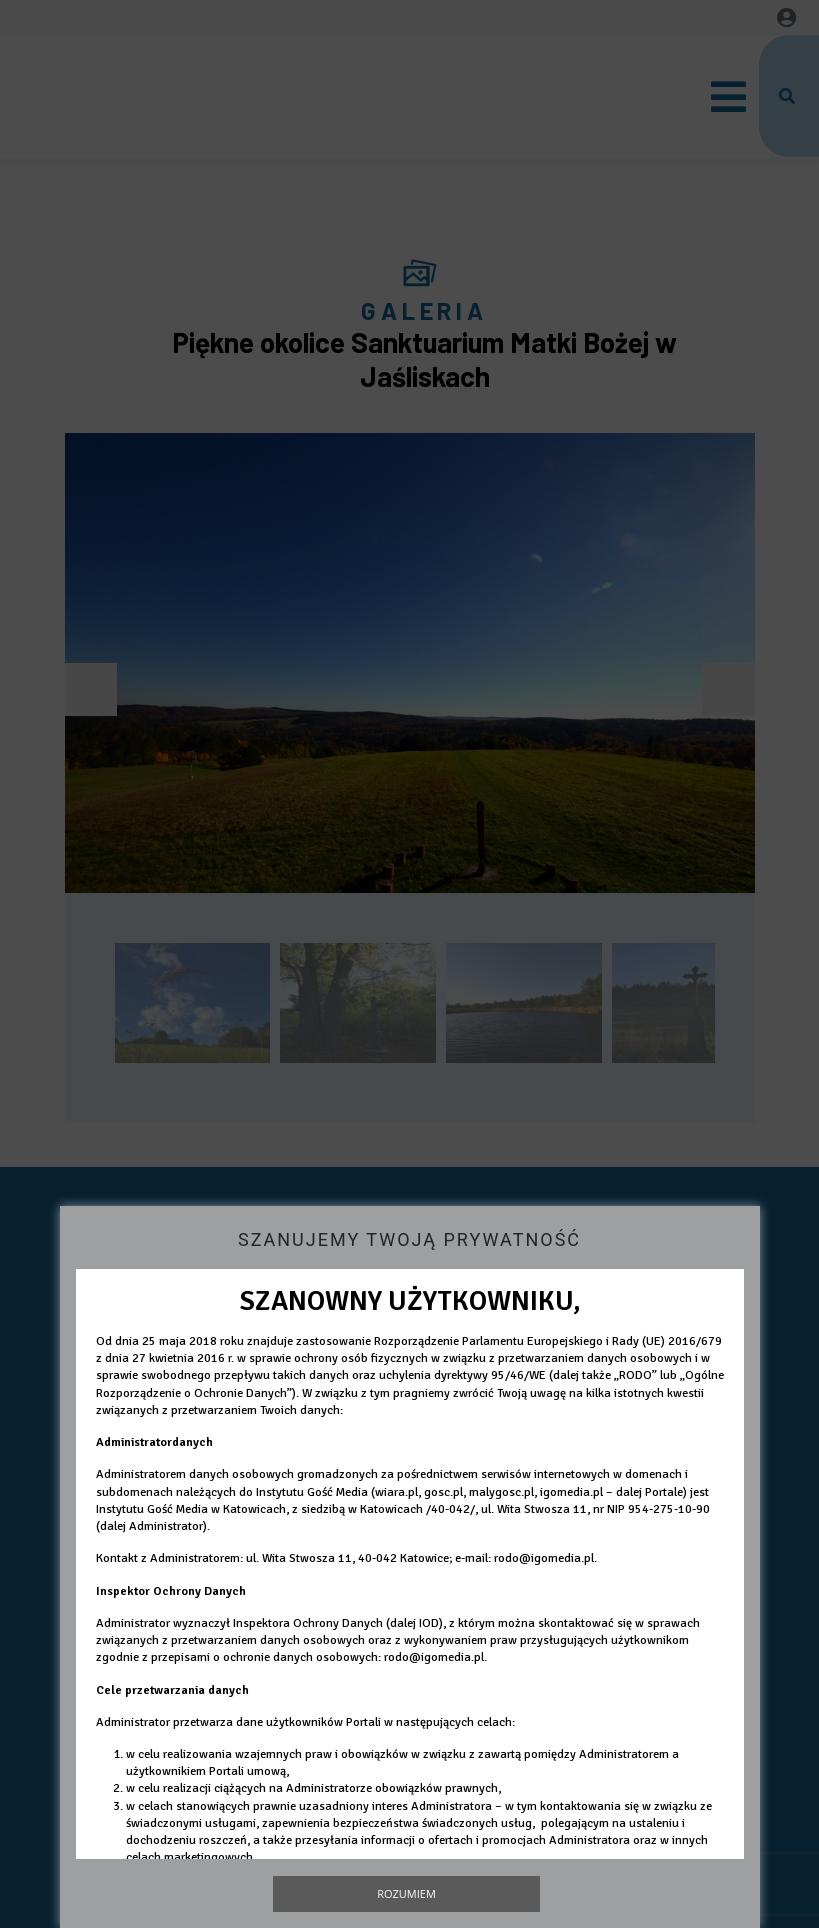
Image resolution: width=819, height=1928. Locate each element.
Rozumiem (406, 1893)
